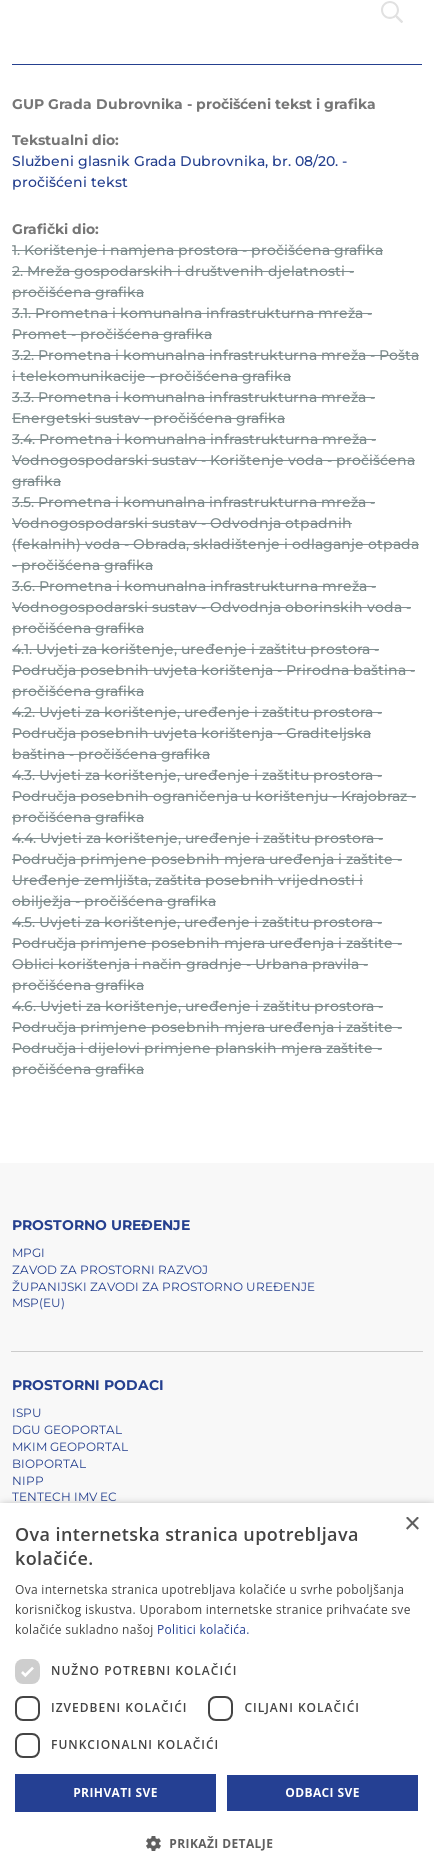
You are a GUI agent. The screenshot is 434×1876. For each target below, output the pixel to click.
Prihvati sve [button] (115, 1792)
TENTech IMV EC (64, 1496)
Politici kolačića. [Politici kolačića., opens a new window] (203, 1629)
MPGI (28, 1252)
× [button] (411, 1524)
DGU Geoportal (67, 1429)
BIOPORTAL (49, 1463)
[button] (217, 1843)
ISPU (27, 1412)
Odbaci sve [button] (322, 1792)
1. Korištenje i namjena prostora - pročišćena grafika (197, 250)
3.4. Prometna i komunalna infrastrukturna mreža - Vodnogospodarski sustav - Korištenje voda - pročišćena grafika (213, 460)
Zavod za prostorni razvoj (110, 1269)
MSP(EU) (38, 1302)
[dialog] (217, 1689)
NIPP (28, 1480)
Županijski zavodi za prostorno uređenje (163, 1286)
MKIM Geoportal (70, 1446)
